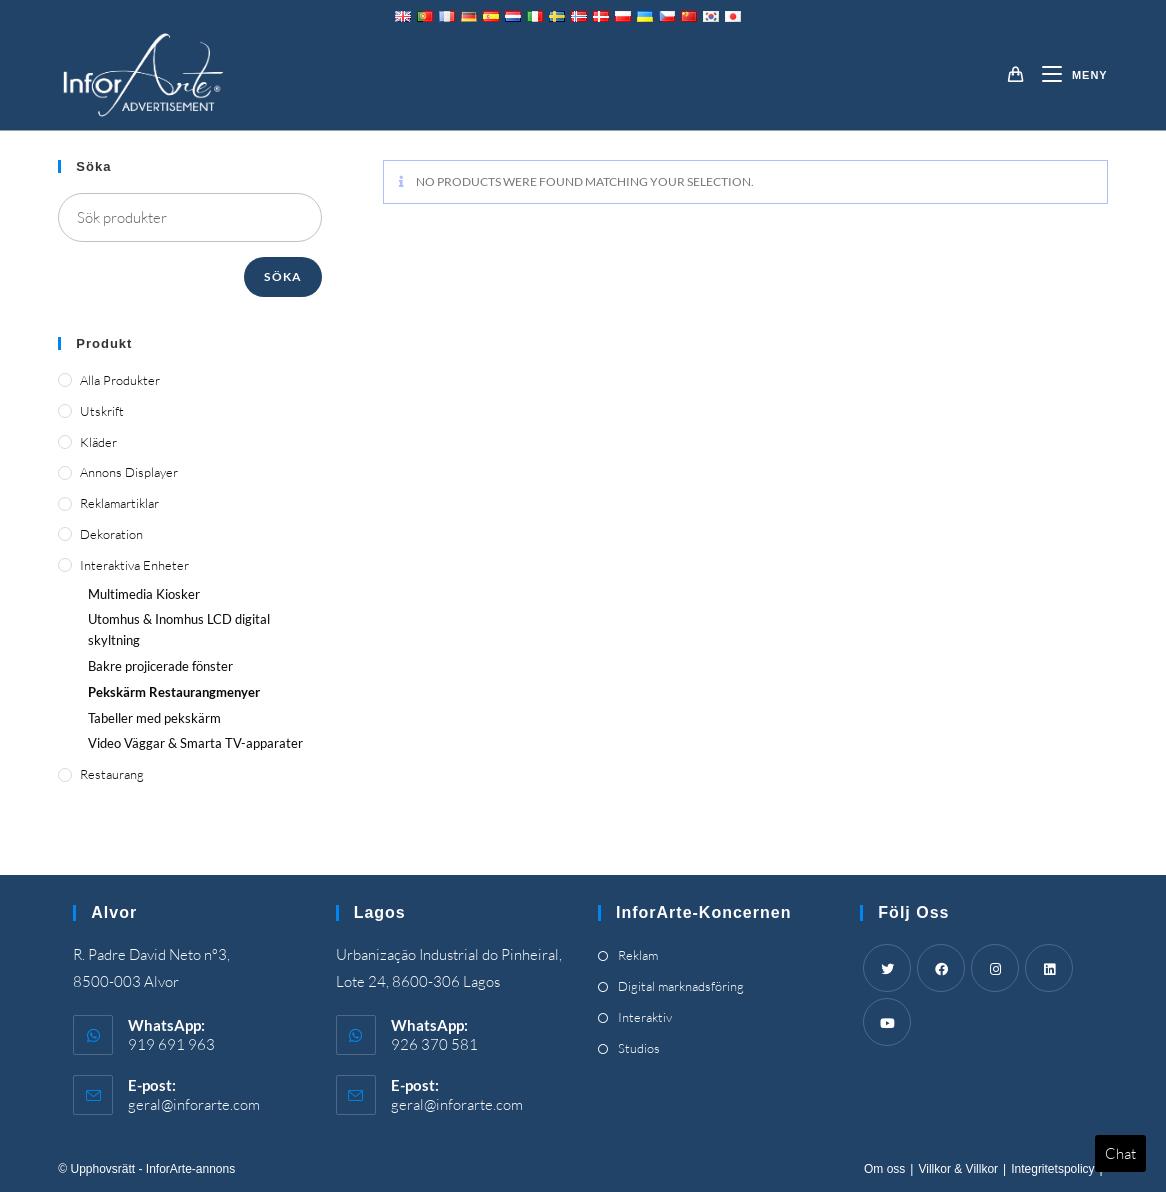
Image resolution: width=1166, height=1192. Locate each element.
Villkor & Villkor (958, 1169)
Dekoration (111, 534)
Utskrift (102, 411)
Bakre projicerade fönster (160, 666)
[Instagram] (995, 968)
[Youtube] (887, 1022)
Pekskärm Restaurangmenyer (174, 692)
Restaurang (112, 774)
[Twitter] (887, 968)
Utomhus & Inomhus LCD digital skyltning (179, 629)
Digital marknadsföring (681, 986)
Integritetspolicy (1052, 1169)
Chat (1120, 1153)
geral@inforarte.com (194, 1104)
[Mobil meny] (1067, 75)
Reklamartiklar (119, 503)
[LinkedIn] (1049, 968)
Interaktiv (645, 1017)
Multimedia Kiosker (144, 594)
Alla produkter (120, 380)
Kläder (98, 442)
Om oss (884, 1169)
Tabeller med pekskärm (154, 718)
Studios (639, 1048)
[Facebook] (941, 968)
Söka (283, 276)
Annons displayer (129, 472)
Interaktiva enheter (134, 565)
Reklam (638, 955)
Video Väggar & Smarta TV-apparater (195, 743)
